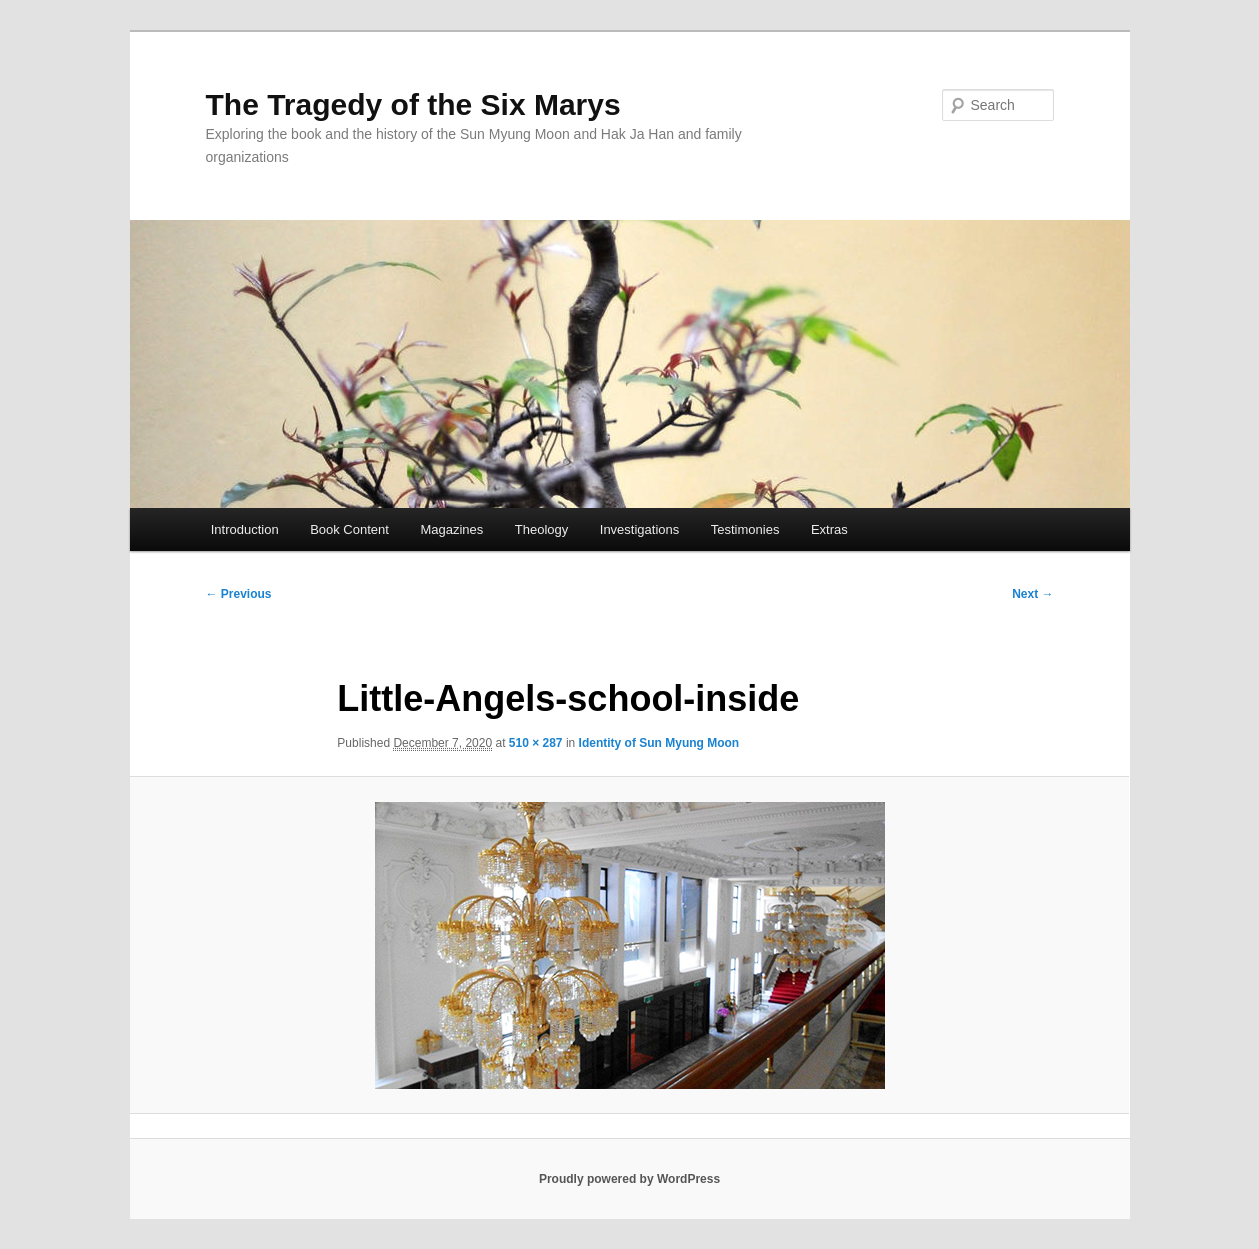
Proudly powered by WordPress (629, 1179)
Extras (829, 529)
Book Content (349, 529)
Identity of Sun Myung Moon (659, 743)
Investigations (640, 529)
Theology (541, 529)
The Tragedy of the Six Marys (413, 104)
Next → (1032, 594)
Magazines (451, 529)
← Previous (239, 594)
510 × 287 (536, 743)
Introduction (245, 529)
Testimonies (745, 529)
